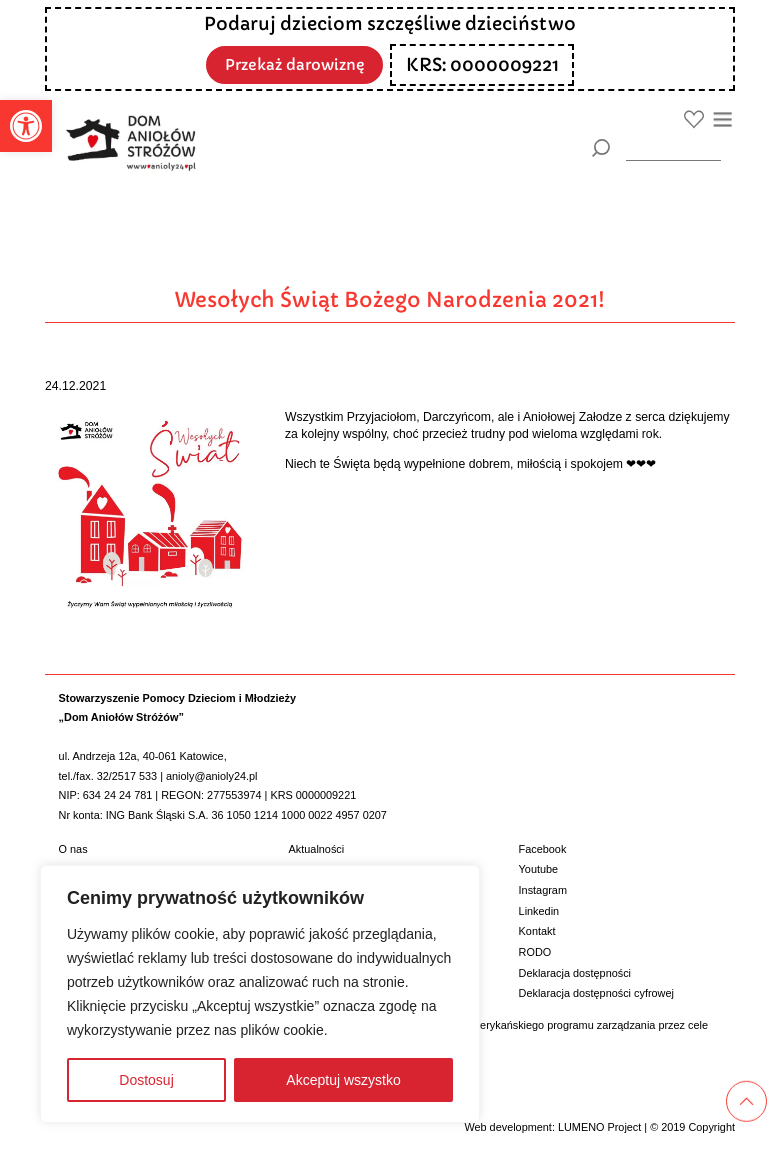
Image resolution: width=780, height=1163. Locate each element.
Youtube (539, 869)
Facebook (543, 849)
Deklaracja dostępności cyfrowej (596, 993)
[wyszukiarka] (673, 147)
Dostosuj (146, 1080)
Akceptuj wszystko (343, 1080)
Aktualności (317, 849)
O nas (73, 849)
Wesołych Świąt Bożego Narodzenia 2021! (390, 300)
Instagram (543, 890)
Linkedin (539, 911)
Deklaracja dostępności (575, 973)
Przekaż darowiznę (295, 63)
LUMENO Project (599, 1127)
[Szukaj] (600, 148)
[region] (260, 994)
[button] (26, 126)
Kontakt (537, 931)
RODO (535, 952)
